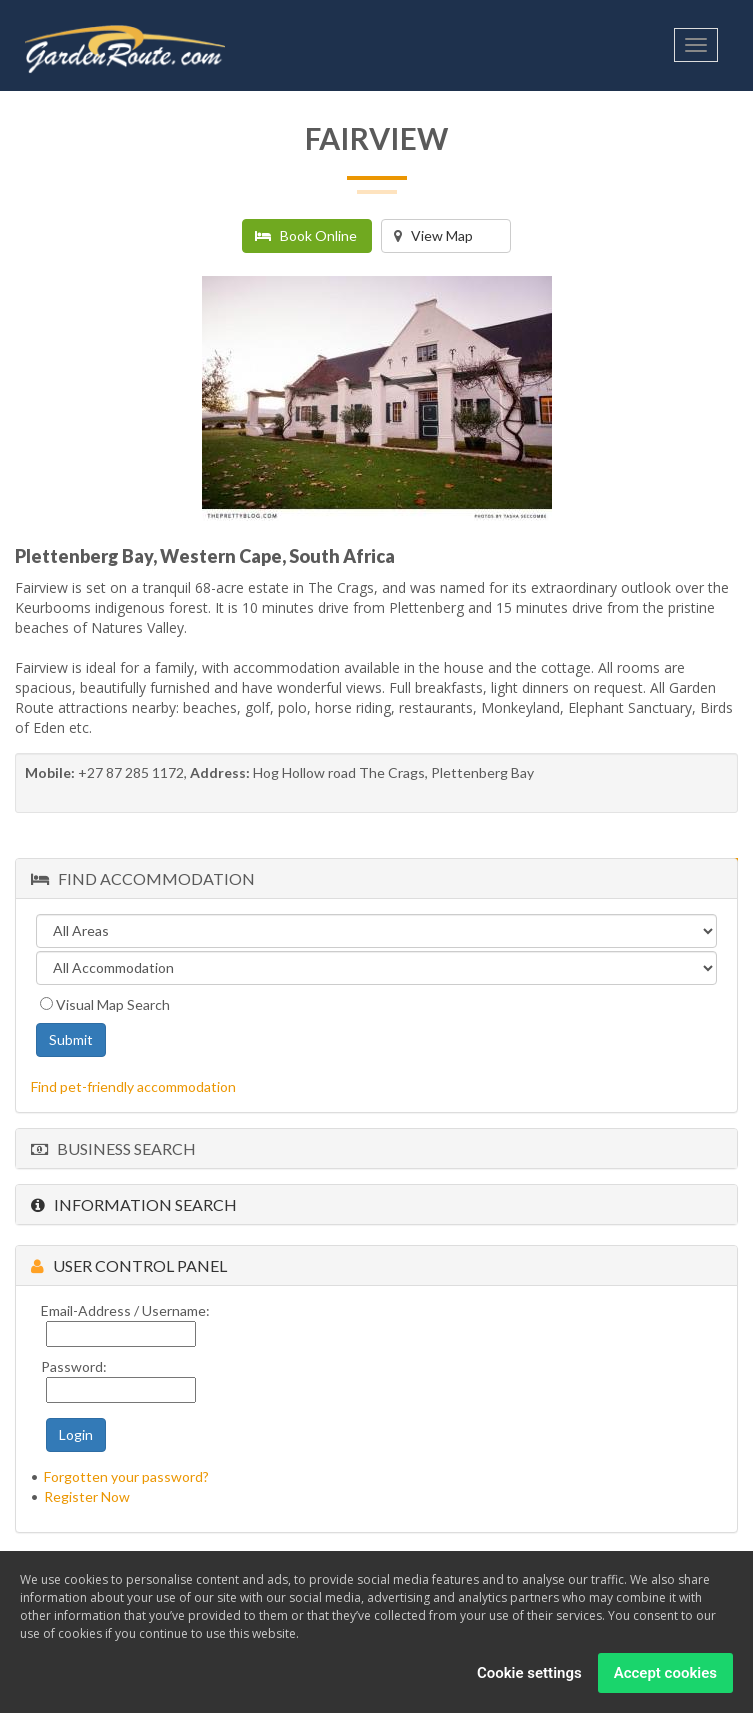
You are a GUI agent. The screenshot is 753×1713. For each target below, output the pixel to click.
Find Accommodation (143, 878)
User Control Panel (129, 1265)
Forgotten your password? (126, 1476)
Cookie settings (529, 1673)
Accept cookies (665, 1673)
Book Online (306, 235)
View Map (433, 235)
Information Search (134, 1204)
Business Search (113, 1148)
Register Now (87, 1496)
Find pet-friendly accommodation (133, 1086)
